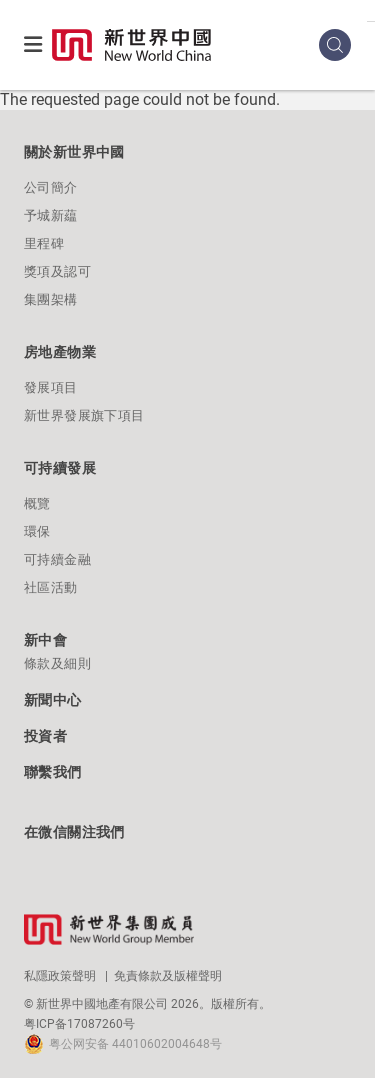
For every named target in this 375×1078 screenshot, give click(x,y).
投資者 (45, 736)
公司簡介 (51, 187)
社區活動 (51, 587)
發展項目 (51, 387)
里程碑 (44, 243)
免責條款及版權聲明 (168, 976)
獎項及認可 (57, 271)
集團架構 (51, 299)
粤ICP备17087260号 (79, 1024)
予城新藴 (51, 215)
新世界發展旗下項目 (84, 415)
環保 (37, 531)
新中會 (45, 640)
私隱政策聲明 (60, 976)
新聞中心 (53, 700)
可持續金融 (57, 559)
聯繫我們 (53, 772)
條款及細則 (57, 663)
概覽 (37, 503)
